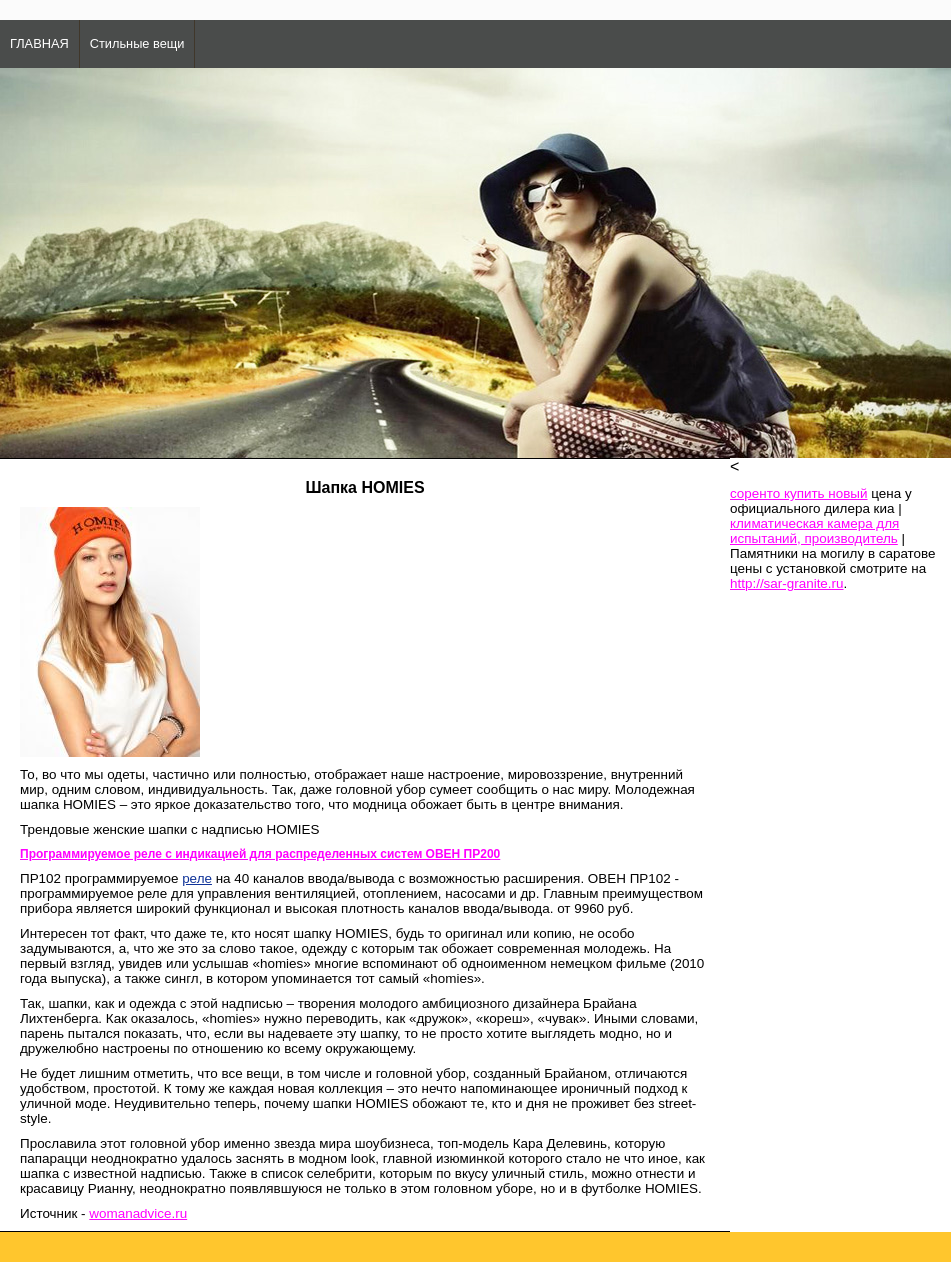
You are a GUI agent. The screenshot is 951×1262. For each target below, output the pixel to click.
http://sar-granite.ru (787, 583)
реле (197, 878)
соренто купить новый (799, 493)
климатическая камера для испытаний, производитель (814, 531)
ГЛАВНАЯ (39, 43)
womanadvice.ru (138, 1213)
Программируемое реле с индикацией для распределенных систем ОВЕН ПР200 (260, 854)
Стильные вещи (137, 43)
